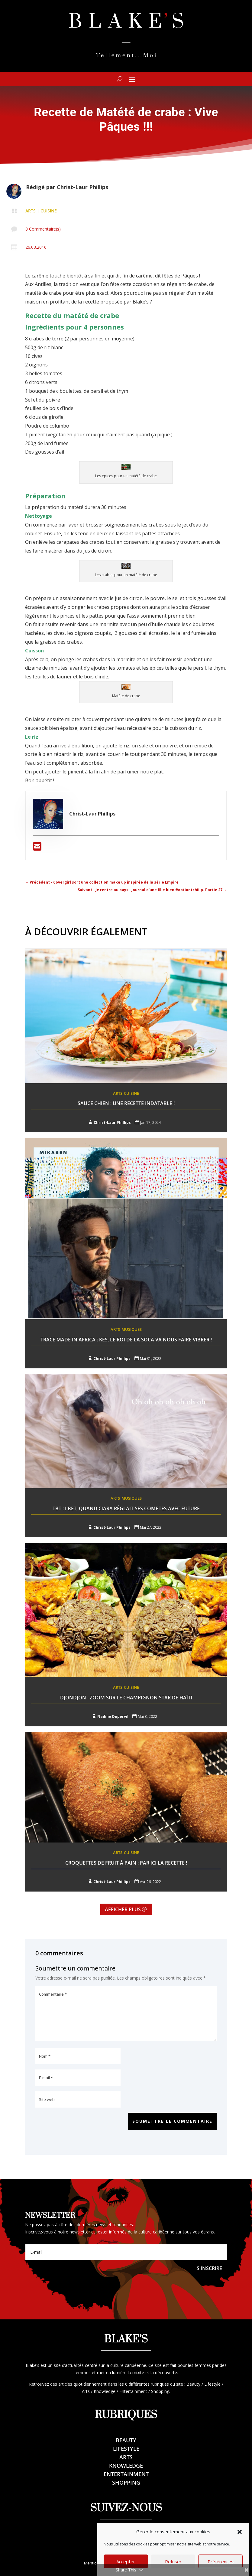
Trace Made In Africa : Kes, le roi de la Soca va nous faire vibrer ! (126, 1339)
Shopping (126, 2482)
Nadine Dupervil (112, 1716)
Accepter (125, 2561)
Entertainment (126, 2474)
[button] (240, 2532)
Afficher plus (123, 1909)
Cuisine (48, 211)
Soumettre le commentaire (172, 2121)
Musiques (131, 1329)
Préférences (221, 2561)
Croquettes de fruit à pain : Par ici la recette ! (126, 1862)
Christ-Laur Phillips (82, 187)
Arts (30, 211)
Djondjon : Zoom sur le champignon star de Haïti (126, 1697)
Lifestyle (126, 2448)
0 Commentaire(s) (43, 229)
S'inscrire (209, 2268)
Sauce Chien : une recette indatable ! (126, 1103)
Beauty (126, 2440)
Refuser (173, 2561)
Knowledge (126, 2465)
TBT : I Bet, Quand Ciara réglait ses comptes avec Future (126, 1508)
